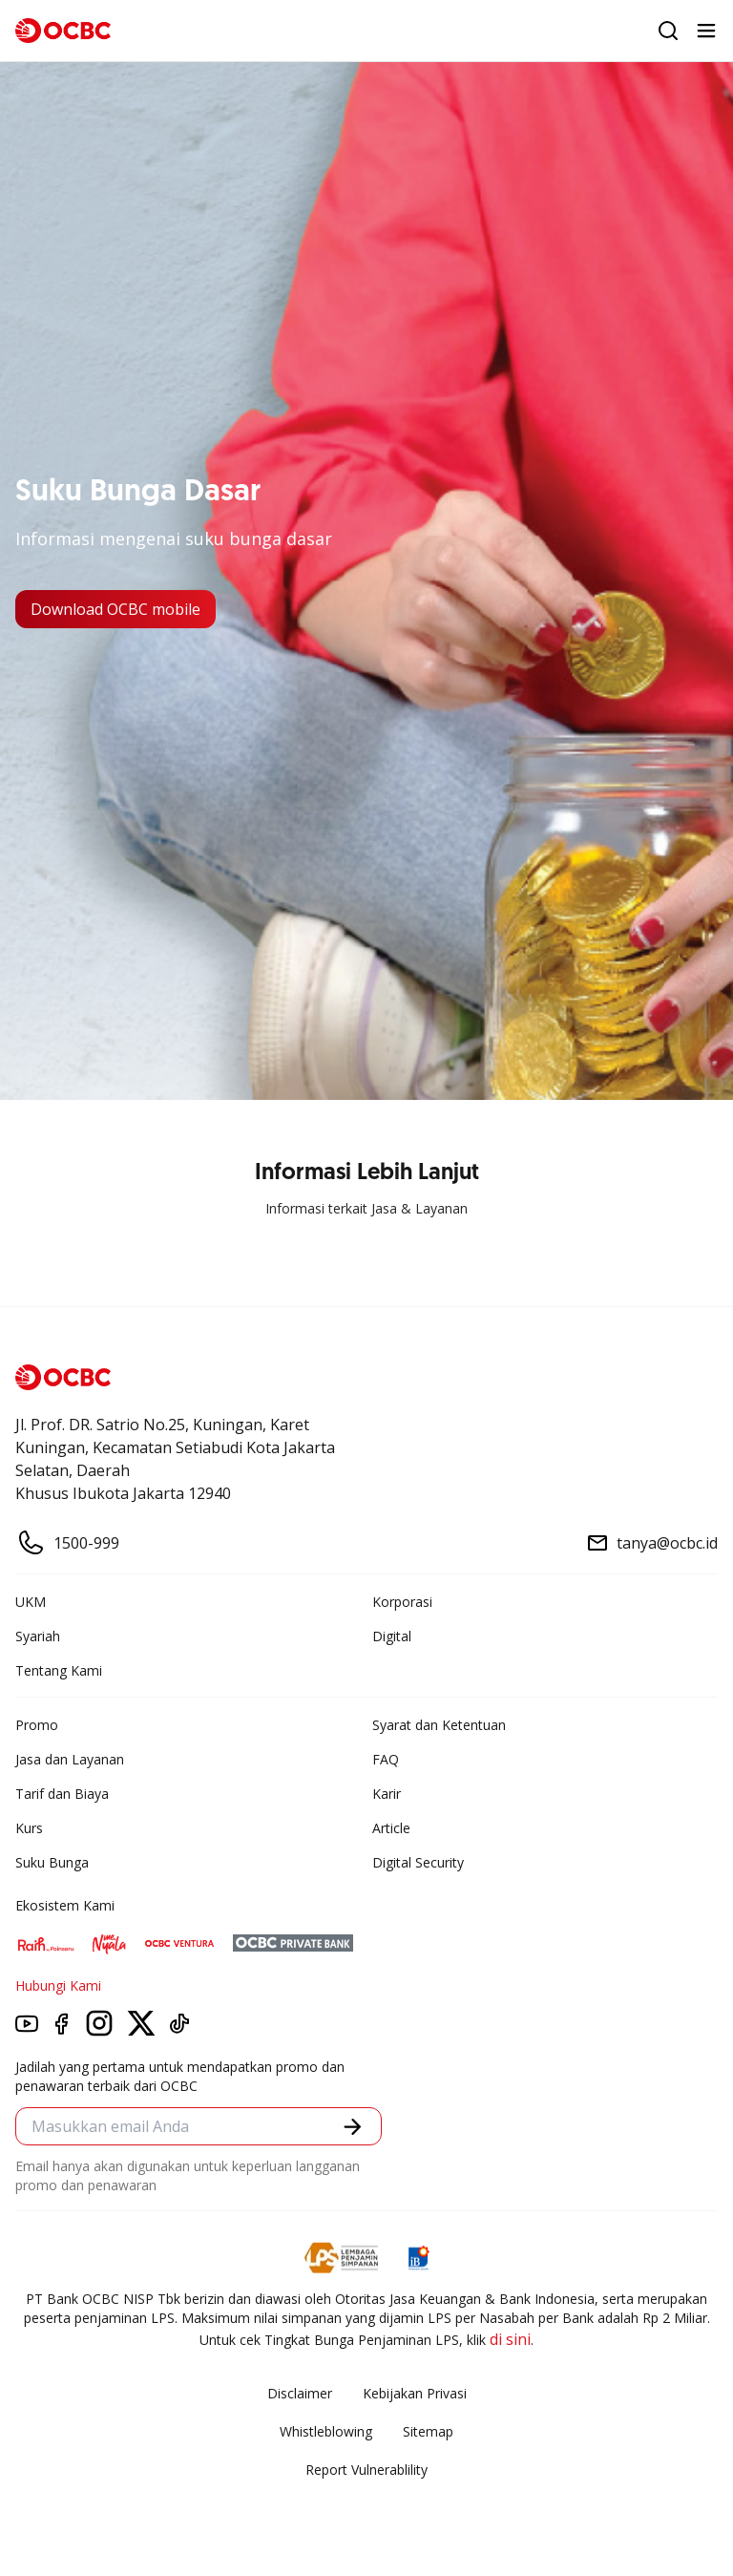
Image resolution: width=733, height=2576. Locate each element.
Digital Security (418, 1862)
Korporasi (402, 1602)
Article (391, 1828)
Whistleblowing (326, 2431)
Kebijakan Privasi (415, 2393)
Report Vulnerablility (366, 2469)
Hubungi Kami (58, 1985)
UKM (30, 1602)
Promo (36, 1725)
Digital (391, 1636)
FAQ (385, 1759)
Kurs (29, 1828)
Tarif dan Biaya (62, 1793)
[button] (353, 2127)
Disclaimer (299, 2393)
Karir (386, 1793)
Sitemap (428, 2431)
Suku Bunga (52, 1862)
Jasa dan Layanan (69, 1759)
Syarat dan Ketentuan (439, 1725)
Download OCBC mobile (115, 609)
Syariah (37, 1636)
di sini (510, 2339)
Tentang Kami (58, 1670)
